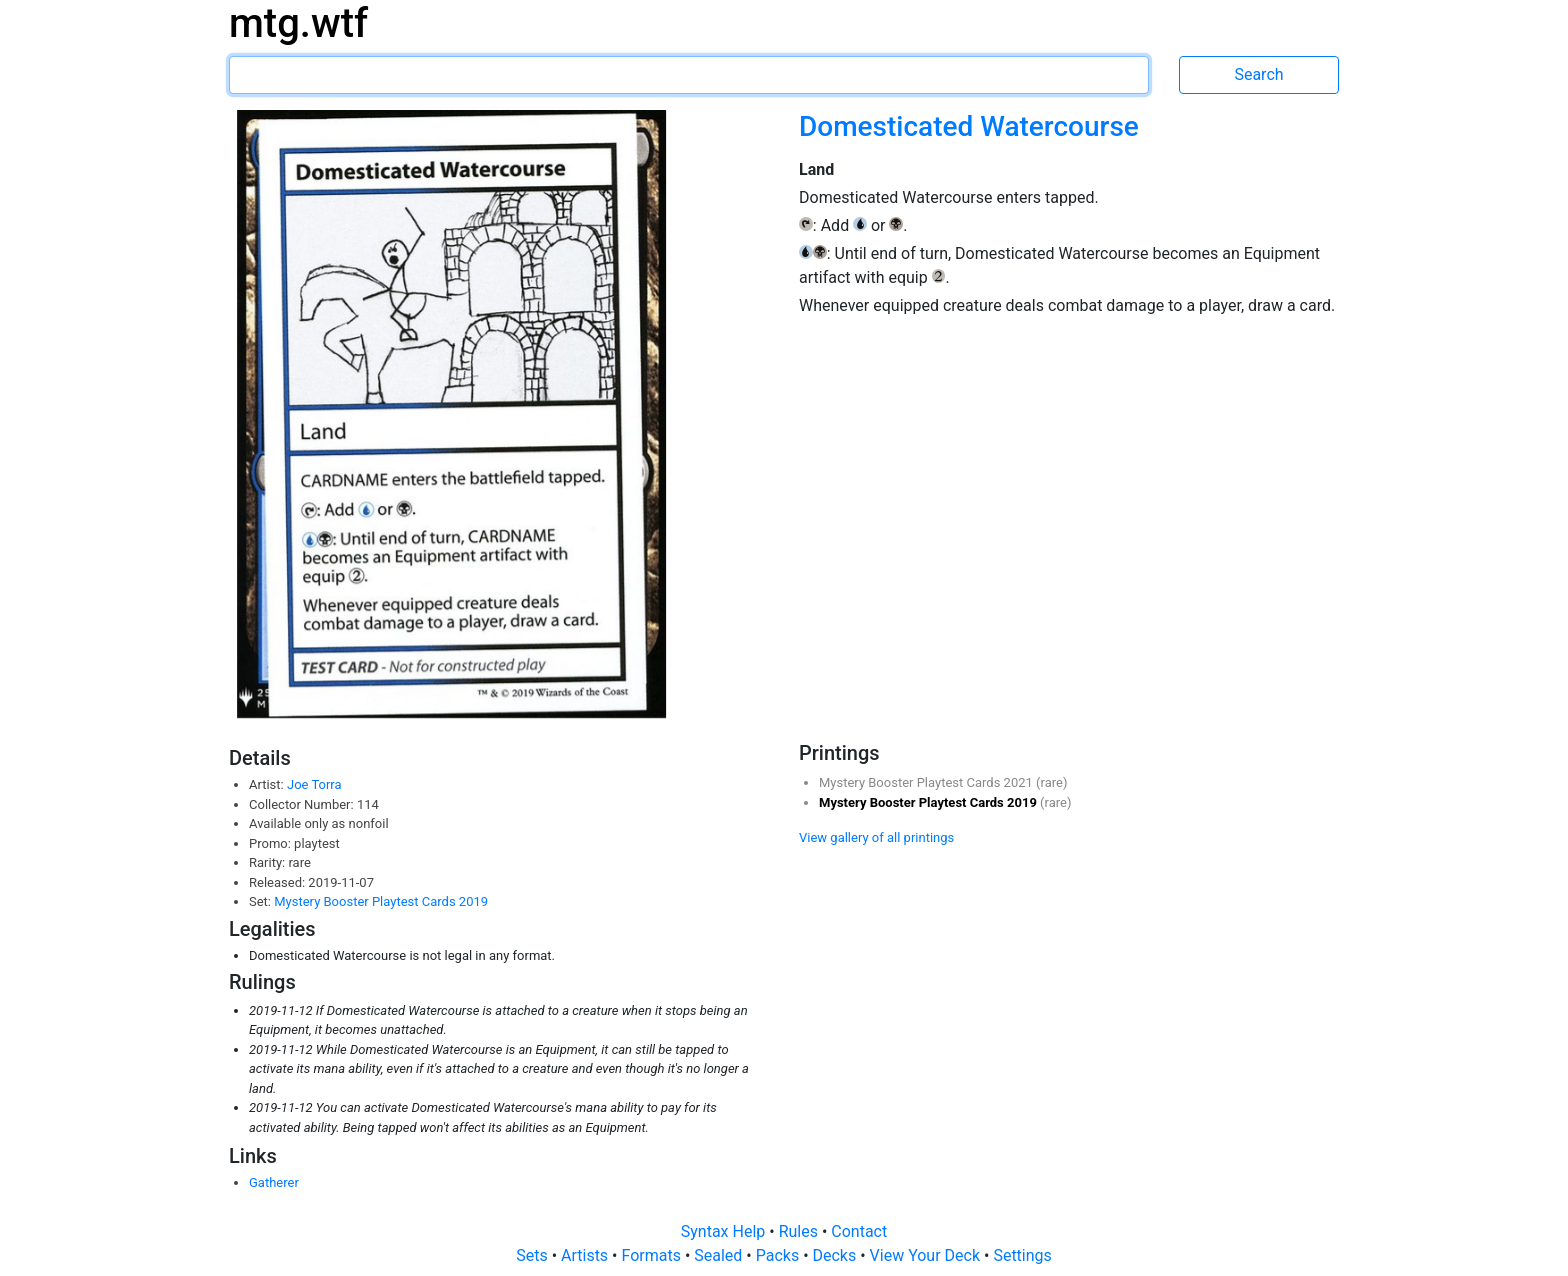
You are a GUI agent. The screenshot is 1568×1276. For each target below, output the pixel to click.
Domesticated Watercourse (969, 126)
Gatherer (274, 1182)
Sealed (720, 1255)
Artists (586, 1255)
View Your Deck (927, 1255)
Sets (533, 1255)
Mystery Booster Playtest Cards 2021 (927, 782)
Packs (779, 1255)
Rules (800, 1231)
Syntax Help (725, 1231)
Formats (652, 1255)
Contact (859, 1231)
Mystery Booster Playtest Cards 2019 (381, 901)
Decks (837, 1255)
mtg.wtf (298, 23)
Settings (1022, 1255)
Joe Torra (314, 784)
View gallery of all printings (876, 837)
